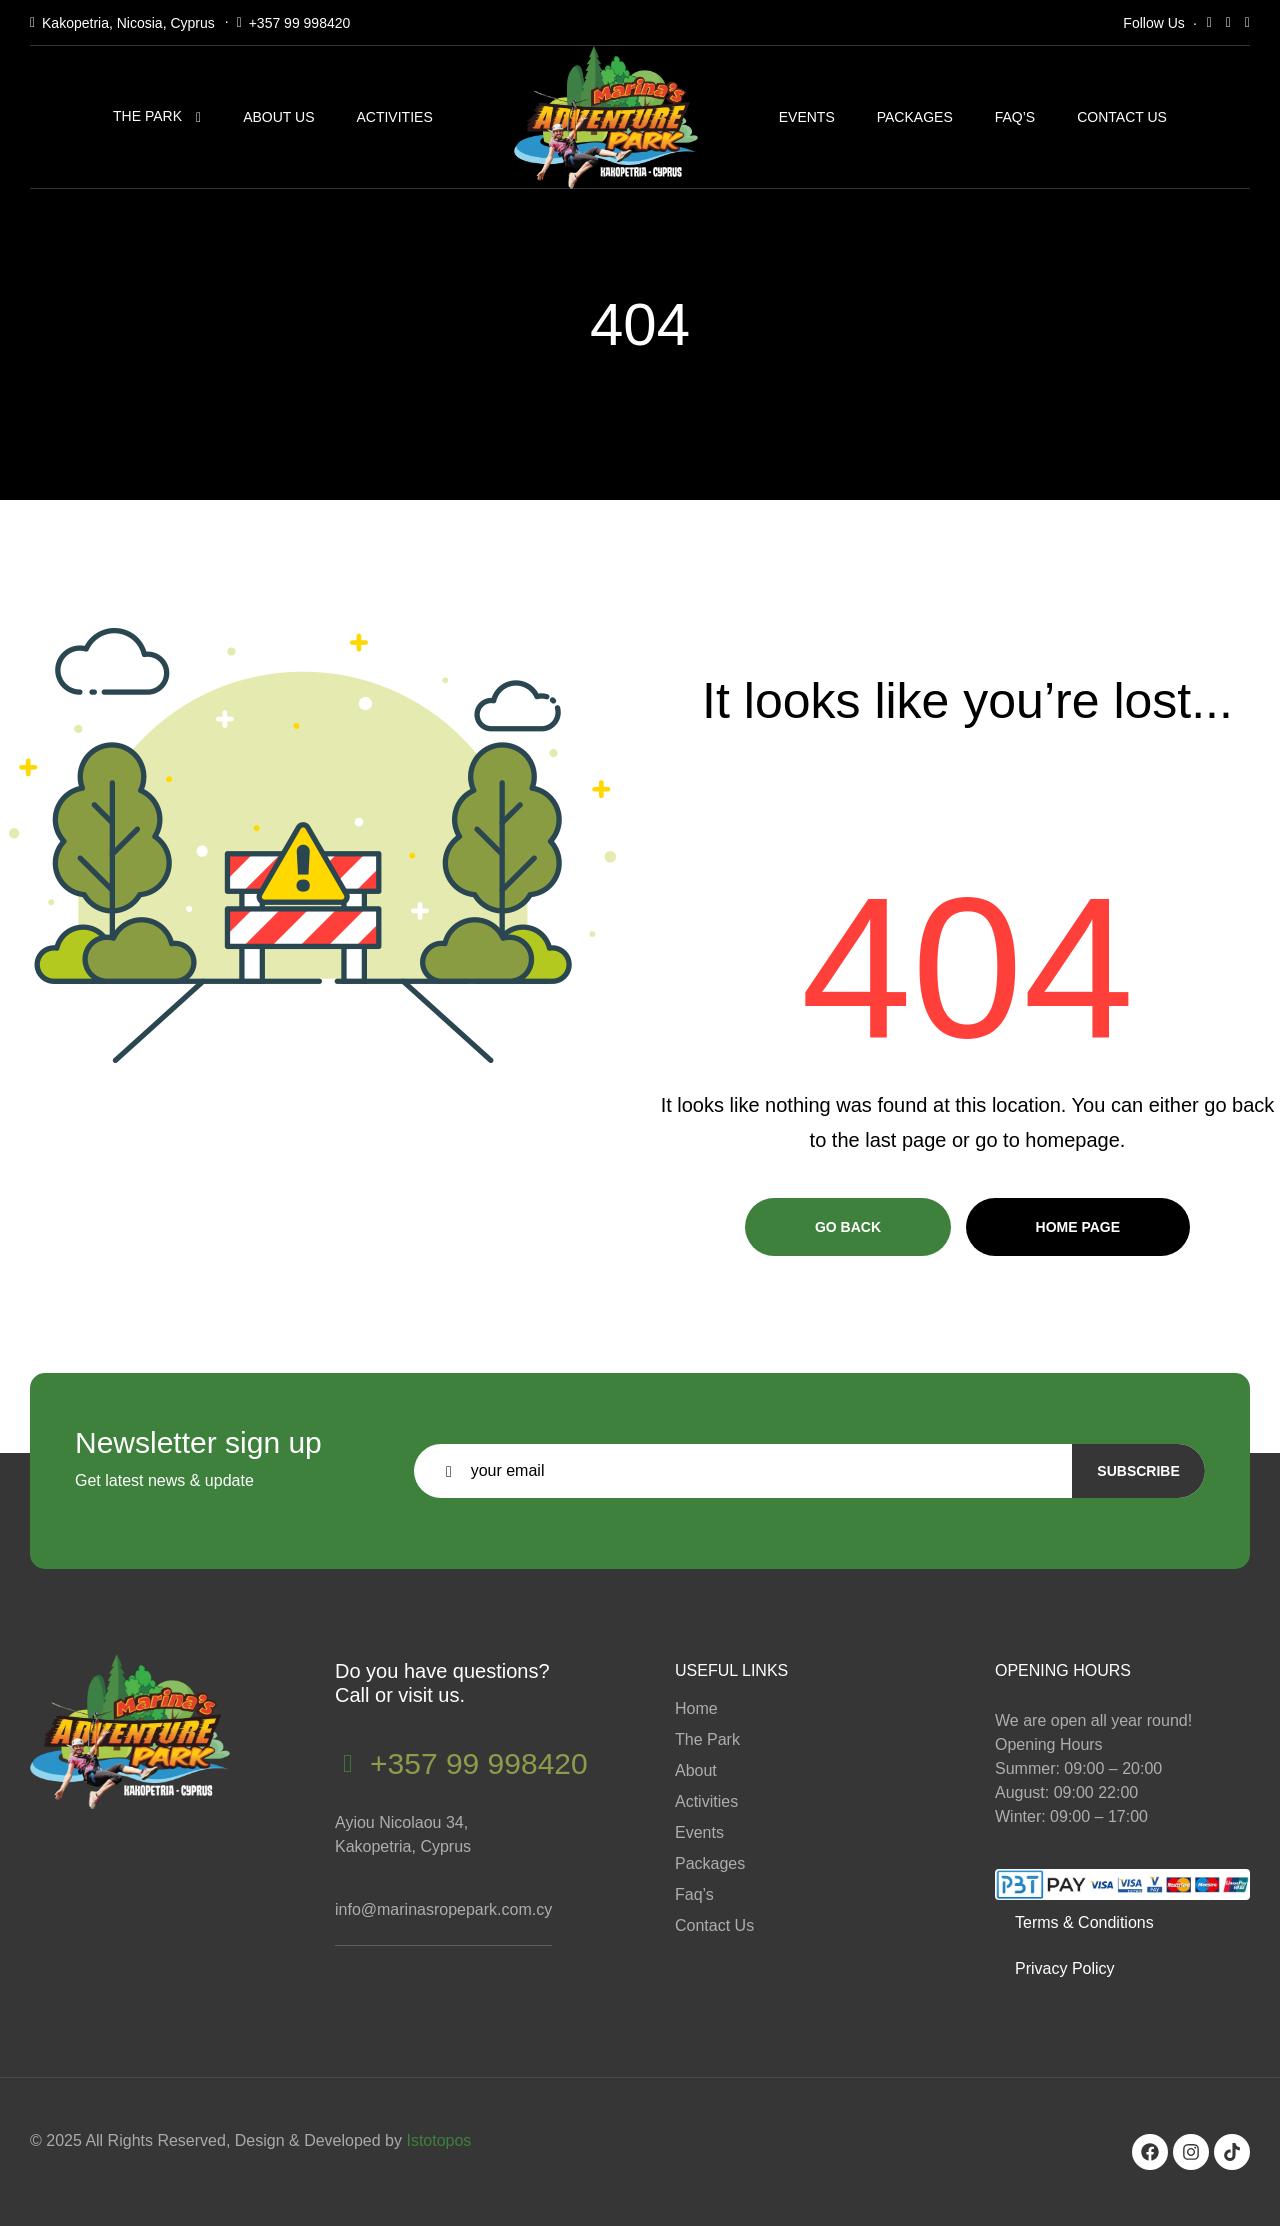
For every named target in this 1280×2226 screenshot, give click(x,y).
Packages (915, 117)
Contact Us (1122, 117)
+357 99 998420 (300, 23)
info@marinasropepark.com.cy (443, 1909)
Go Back (848, 1227)
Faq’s (1015, 117)
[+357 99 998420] (347, 1763)
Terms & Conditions (1084, 1922)
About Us (278, 117)
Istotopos (438, 2140)
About (696, 1770)
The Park (147, 116)
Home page (1078, 1227)
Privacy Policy (1065, 1968)
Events (807, 117)
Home (696, 1708)
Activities (394, 117)
